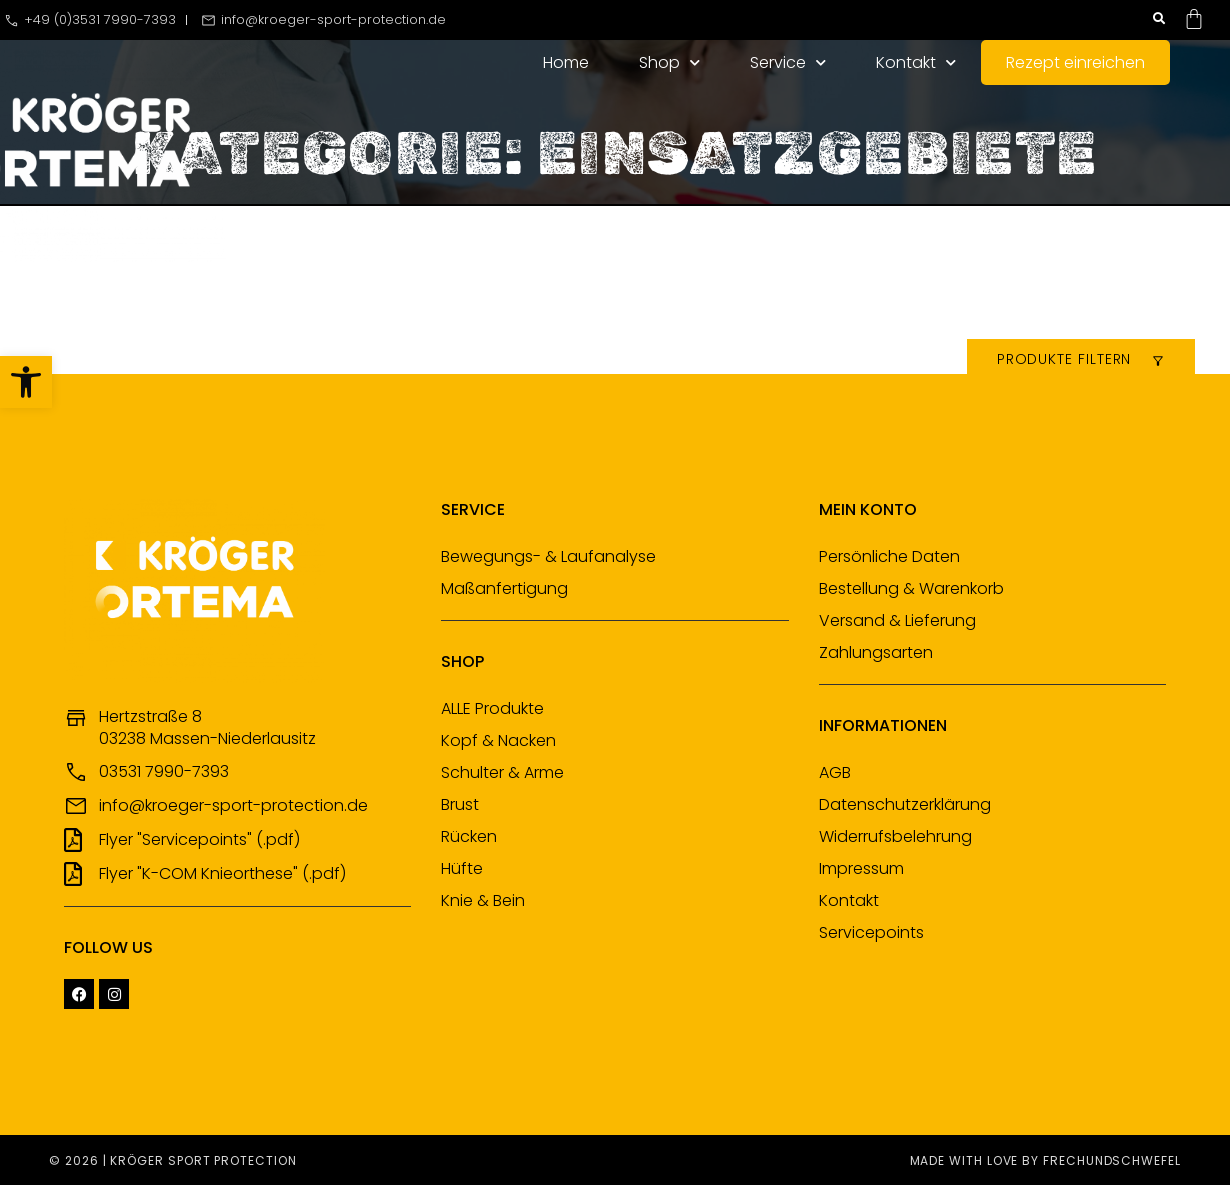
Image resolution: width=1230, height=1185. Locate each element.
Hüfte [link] (462, 868)
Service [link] (788, 62)
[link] (26, 382)
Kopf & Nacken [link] (498, 740)
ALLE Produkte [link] (492, 708)
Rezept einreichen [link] (1075, 62)
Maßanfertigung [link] (504, 588)
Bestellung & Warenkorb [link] (911, 588)
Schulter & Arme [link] (502, 772)
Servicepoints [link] (871, 932)
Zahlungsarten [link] (876, 652)
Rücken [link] (469, 836)
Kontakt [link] (916, 62)
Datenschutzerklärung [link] (905, 804)
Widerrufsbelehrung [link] (895, 836)
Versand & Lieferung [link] (897, 620)
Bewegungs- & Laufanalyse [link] (548, 556)
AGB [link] (835, 772)
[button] (1159, 19)
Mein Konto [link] (868, 509)
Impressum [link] (861, 868)
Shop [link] (669, 62)
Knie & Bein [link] (483, 900)
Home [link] (566, 62)
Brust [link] (460, 804)
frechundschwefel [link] (1112, 1160)
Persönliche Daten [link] (889, 556)
